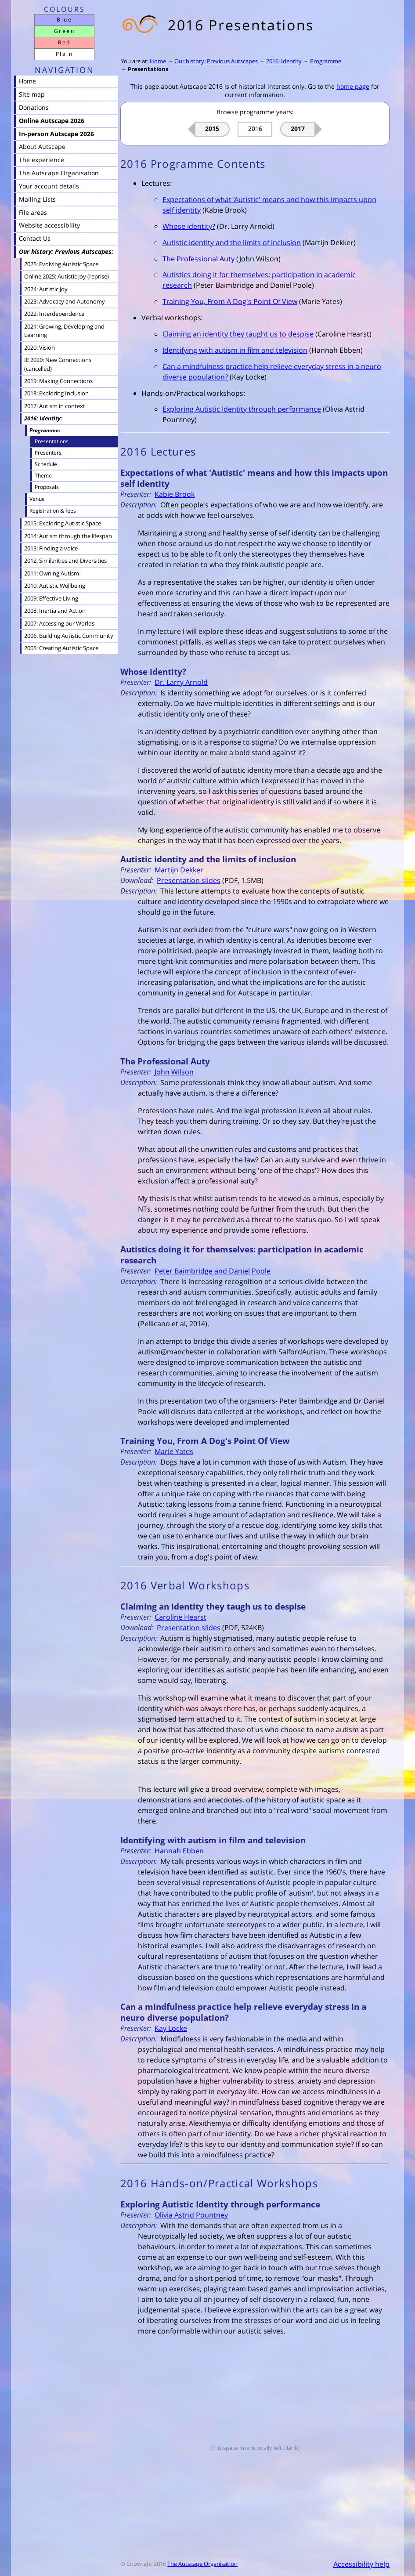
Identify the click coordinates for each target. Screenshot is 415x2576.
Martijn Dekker (179, 870)
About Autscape (42, 146)
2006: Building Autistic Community (68, 636)
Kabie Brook (175, 494)
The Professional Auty (198, 259)
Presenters (48, 452)
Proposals (47, 486)
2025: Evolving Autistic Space (61, 264)
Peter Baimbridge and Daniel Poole (213, 1271)
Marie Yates (174, 1451)
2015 (212, 128)
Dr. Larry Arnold (181, 682)
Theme (43, 475)
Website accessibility (49, 225)
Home (158, 61)
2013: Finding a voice (51, 548)
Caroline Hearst (180, 1617)
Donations (34, 107)
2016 (255, 128)
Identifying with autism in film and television (234, 350)
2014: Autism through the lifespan (68, 536)
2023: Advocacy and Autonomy (64, 301)
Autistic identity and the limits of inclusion (231, 242)
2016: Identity (284, 61)
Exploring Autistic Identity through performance (241, 409)
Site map (32, 94)
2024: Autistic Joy (46, 289)
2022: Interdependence (54, 314)
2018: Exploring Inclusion (56, 393)
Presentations (148, 69)
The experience (41, 160)
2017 (298, 128)
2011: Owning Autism (51, 573)
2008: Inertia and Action (55, 611)
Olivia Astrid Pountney (191, 2215)
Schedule (46, 463)
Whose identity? (188, 226)
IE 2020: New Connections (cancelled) (57, 364)
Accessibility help (361, 2564)
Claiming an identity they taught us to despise (238, 334)
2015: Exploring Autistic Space (62, 523)
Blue (64, 19)
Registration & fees (52, 510)
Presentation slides (188, 880)
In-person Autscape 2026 (56, 134)
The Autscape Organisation (202, 2564)
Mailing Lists (37, 199)
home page (352, 86)
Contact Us (35, 238)
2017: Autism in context (54, 406)
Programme (325, 61)
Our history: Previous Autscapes (216, 61)
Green (64, 31)
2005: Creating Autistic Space (61, 648)
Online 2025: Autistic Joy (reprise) (66, 276)
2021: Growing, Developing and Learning (64, 330)
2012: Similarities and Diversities (65, 560)
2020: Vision (39, 347)
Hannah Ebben (179, 1851)
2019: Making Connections (58, 381)
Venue (37, 499)
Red (64, 42)
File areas (33, 212)
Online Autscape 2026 (51, 120)
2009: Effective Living (51, 598)
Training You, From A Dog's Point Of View (229, 301)
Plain (64, 54)
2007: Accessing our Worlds (59, 623)
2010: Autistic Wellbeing (54, 586)
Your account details (49, 186)
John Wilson (174, 1072)
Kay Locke (171, 2028)
